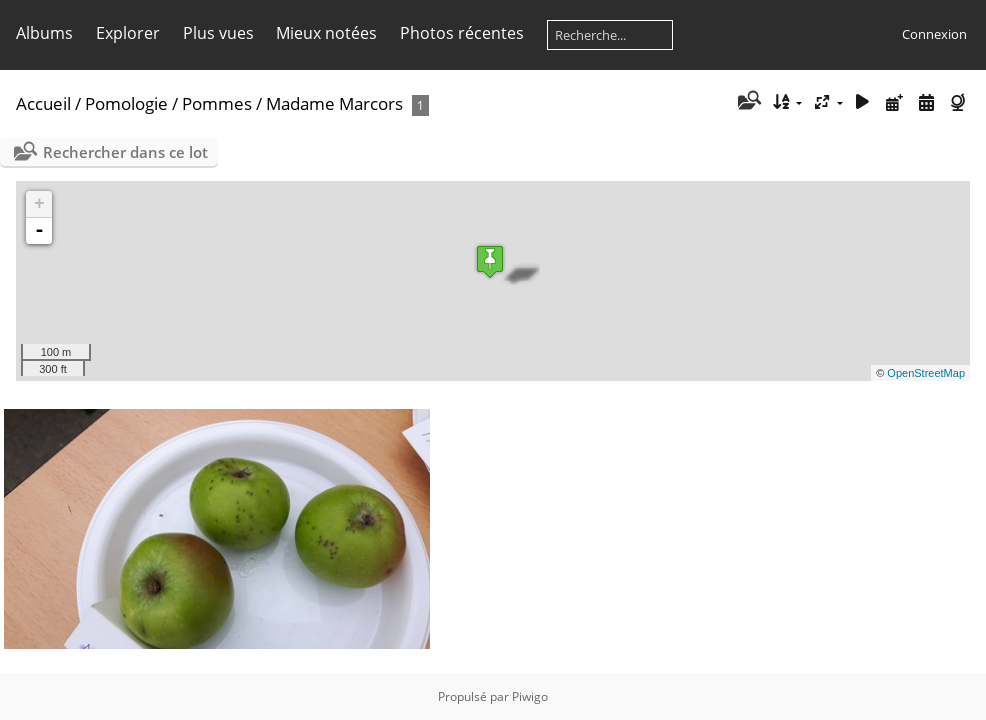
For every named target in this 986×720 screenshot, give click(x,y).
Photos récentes (462, 33)
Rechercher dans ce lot (125, 152)
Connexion (934, 34)
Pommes (217, 103)
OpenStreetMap (926, 373)
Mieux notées (326, 33)
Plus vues (218, 33)
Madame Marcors (334, 103)
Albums (44, 33)
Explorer (128, 33)
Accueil (43, 103)
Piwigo (530, 696)
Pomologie (126, 103)
